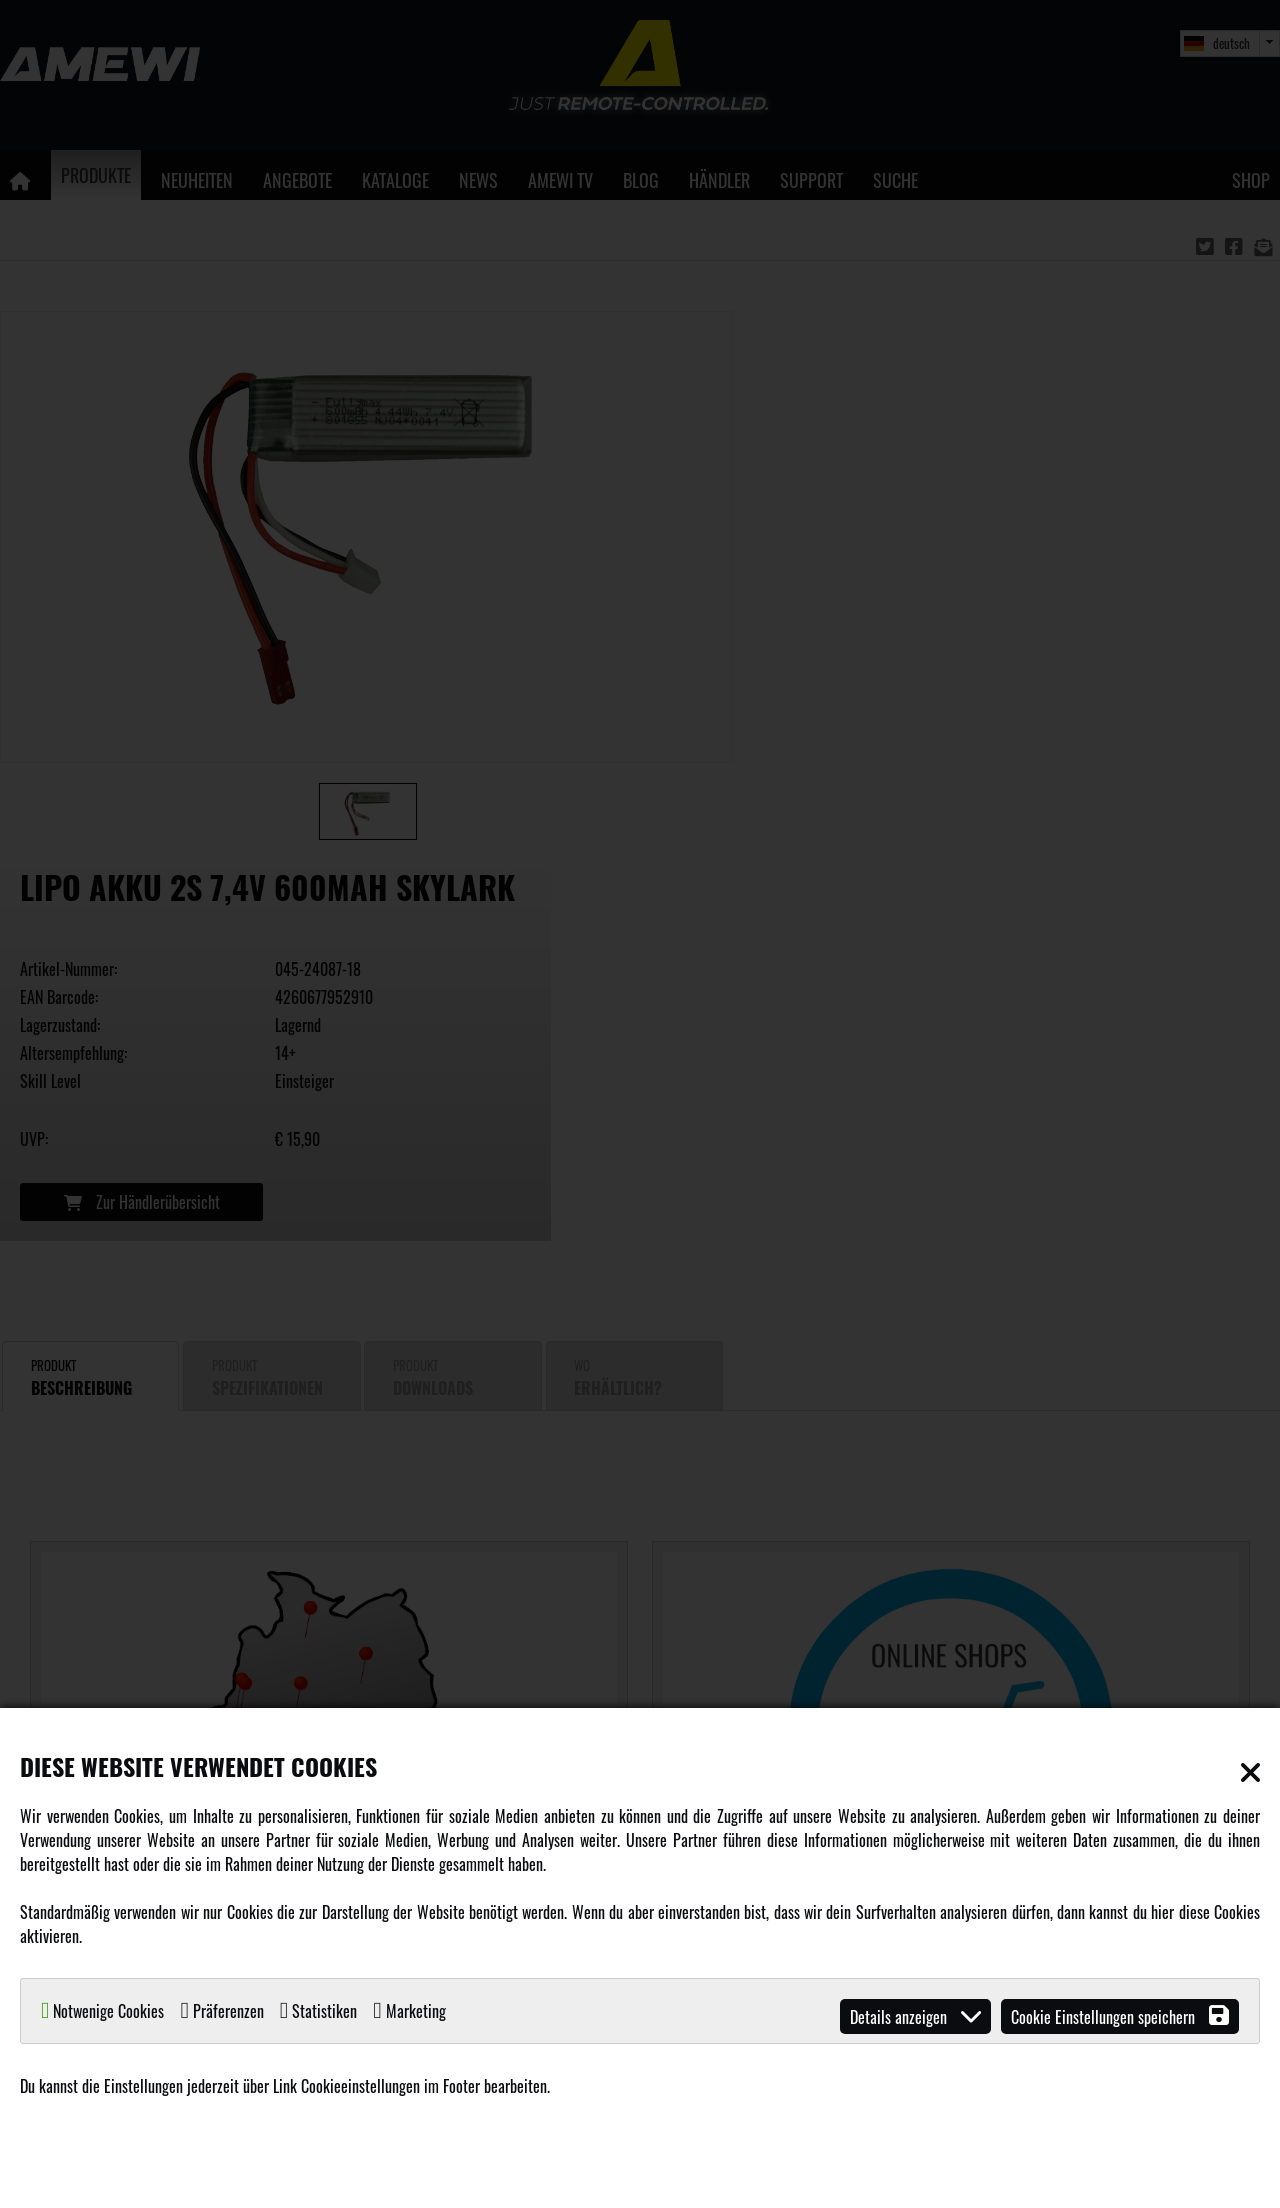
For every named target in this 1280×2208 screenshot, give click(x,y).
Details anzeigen (915, 2016)
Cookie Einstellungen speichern (1120, 2016)
